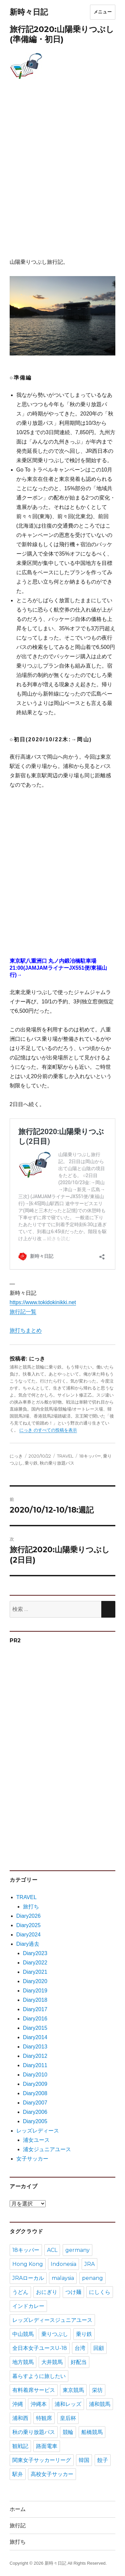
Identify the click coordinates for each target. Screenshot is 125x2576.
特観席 (44, 2418)
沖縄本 (39, 2404)
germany (77, 2250)
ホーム (18, 2509)
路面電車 (46, 2446)
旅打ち (31, 1906)
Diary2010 (35, 2074)
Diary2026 (28, 1916)
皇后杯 (68, 2418)
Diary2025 (28, 1925)
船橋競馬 (92, 2432)
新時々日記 (29, 12)
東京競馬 (73, 2390)
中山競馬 (23, 2334)
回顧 (98, 2348)
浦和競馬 (99, 2404)
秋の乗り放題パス (57, 1463)
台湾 (80, 2348)
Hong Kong (27, 2264)
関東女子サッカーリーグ (41, 2460)
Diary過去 (27, 1944)
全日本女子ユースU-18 (39, 2348)
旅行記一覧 (23, 1312)
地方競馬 (23, 2362)
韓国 (84, 2460)
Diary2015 (35, 2028)
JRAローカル (28, 2278)
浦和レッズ (68, 2404)
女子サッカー (32, 2159)
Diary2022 (35, 1962)
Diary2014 (35, 2037)
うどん (20, 2292)
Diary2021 (35, 1972)
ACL (52, 2250)
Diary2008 (35, 2093)
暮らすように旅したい (39, 2376)
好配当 (79, 2362)
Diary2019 (35, 1990)
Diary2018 (35, 2000)
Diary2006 (35, 2112)
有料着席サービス (33, 2390)
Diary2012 (35, 2056)
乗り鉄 (31, 1463)
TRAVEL (65, 1456)
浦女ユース (36, 2140)
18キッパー (90, 1456)
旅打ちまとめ (26, 1330)
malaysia (63, 2278)
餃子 (102, 2460)
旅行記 (18, 2525)
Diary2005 (35, 2121)
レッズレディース (37, 2130)
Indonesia (63, 2264)
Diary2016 (35, 2018)
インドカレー (28, 2306)
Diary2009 (35, 2084)
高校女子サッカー (52, 2474)
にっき (16, 1456)
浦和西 (20, 2418)
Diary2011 (35, 2065)
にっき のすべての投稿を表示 (48, 1430)
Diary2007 (35, 2102)
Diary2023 (35, 1953)
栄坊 (97, 2390)
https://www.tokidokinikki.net (43, 1302)
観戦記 (20, 2446)
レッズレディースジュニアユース (52, 2320)
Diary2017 (35, 2009)
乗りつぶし (54, 2334)
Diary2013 (35, 2046)
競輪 (68, 2432)
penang (92, 2278)
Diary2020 (35, 1981)
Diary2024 (28, 1934)
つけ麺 (73, 2292)
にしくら (99, 2292)
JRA (89, 2264)
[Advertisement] (62, 176)
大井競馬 (52, 2362)
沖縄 (17, 2404)
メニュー (103, 11)
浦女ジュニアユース (47, 2149)
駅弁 (17, 2474)
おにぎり (46, 2292)
